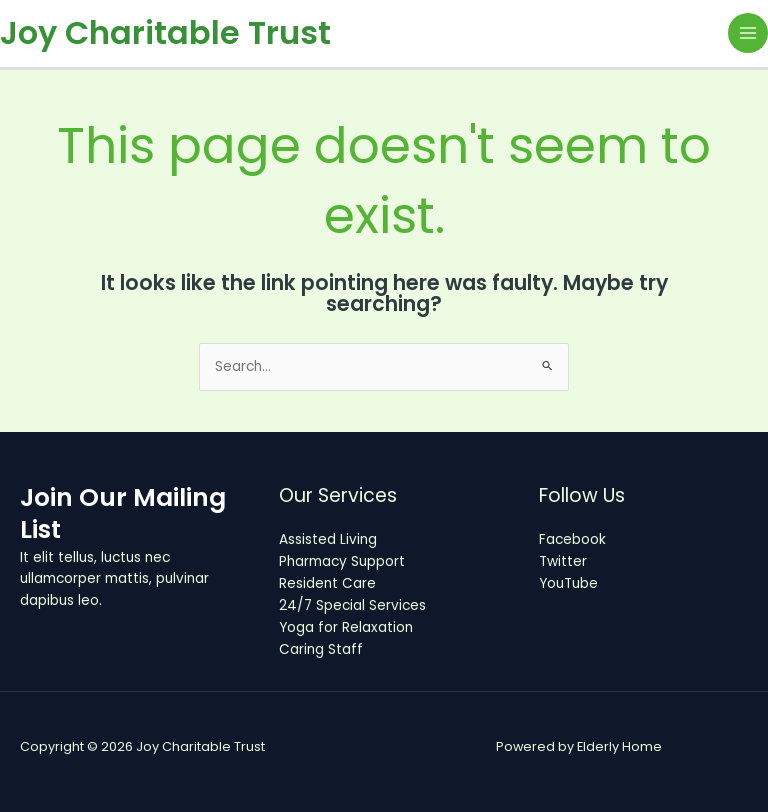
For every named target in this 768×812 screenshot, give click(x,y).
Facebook (572, 539)
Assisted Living (328, 539)
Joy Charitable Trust (165, 32)
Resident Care (327, 583)
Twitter (563, 561)
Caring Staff (321, 649)
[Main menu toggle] (748, 33)
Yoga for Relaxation (346, 627)
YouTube (568, 583)
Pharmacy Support (342, 561)
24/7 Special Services (352, 605)
